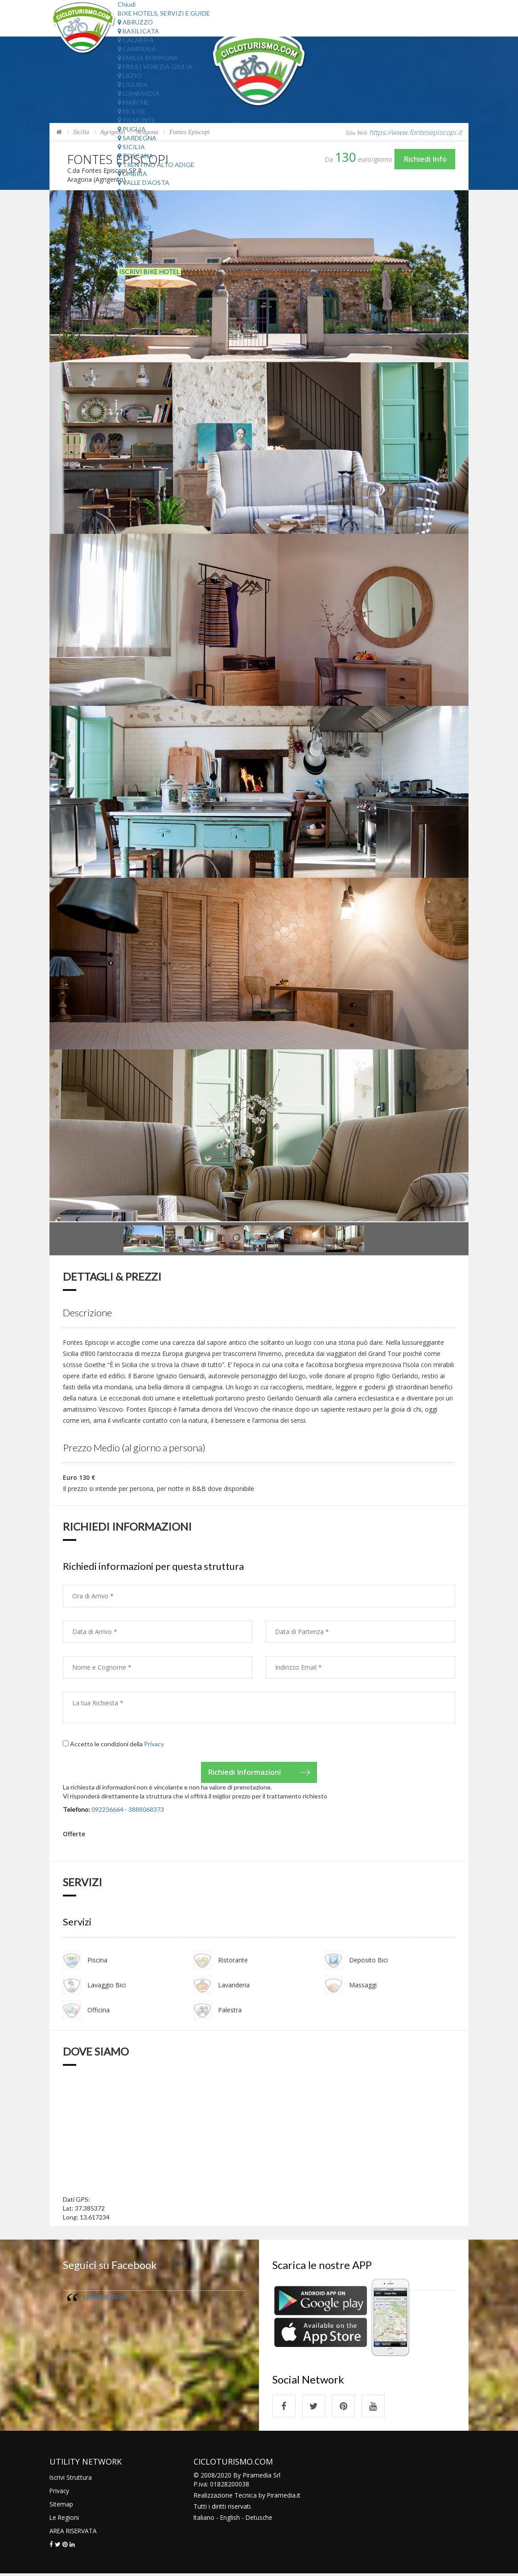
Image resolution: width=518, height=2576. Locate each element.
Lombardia (139, 93)
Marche (133, 102)
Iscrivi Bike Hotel (149, 271)
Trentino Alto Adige (156, 164)
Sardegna (137, 138)
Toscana (135, 156)
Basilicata (138, 31)
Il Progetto (139, 262)
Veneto (133, 191)
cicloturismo (104, 2297)
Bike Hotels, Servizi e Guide (164, 13)
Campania (137, 49)
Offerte (131, 200)
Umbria (132, 173)
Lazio (130, 75)
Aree (125, 209)
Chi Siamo (134, 227)
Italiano (204, 2519)
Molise (132, 111)
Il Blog (129, 254)
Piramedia (281, 2497)
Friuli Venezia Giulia (155, 66)
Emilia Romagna (148, 57)
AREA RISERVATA (74, 2533)
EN (122, 280)
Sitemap (61, 2506)
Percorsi (133, 218)
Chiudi (127, 4)
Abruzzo (135, 22)
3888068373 (146, 1810)
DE (122, 289)
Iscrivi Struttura (71, 2479)
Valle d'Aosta (143, 182)
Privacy (154, 1744)
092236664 (107, 1810)
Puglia (132, 129)
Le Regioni (64, 2519)
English (231, 2519)
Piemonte (137, 120)
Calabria (136, 40)
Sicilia (131, 147)
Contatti (134, 245)
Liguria (133, 84)
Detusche (260, 2519)
